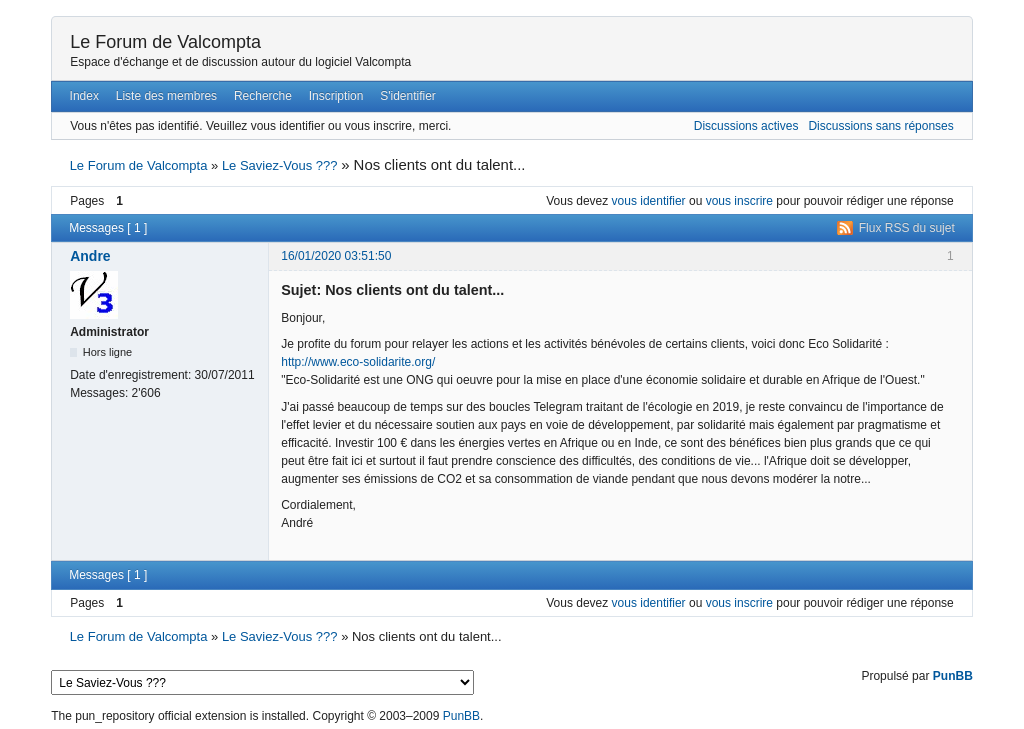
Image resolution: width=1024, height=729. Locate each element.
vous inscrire (739, 201)
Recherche (263, 96)
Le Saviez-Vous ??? (280, 165)
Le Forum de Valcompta (165, 42)
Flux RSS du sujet (907, 228)
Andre (90, 256)
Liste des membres (166, 96)
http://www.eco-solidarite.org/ (358, 362)
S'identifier (408, 96)
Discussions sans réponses (880, 126)
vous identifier (649, 201)
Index (84, 96)
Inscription (336, 96)
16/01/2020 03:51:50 (336, 256)
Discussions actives (746, 126)
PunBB (953, 676)
